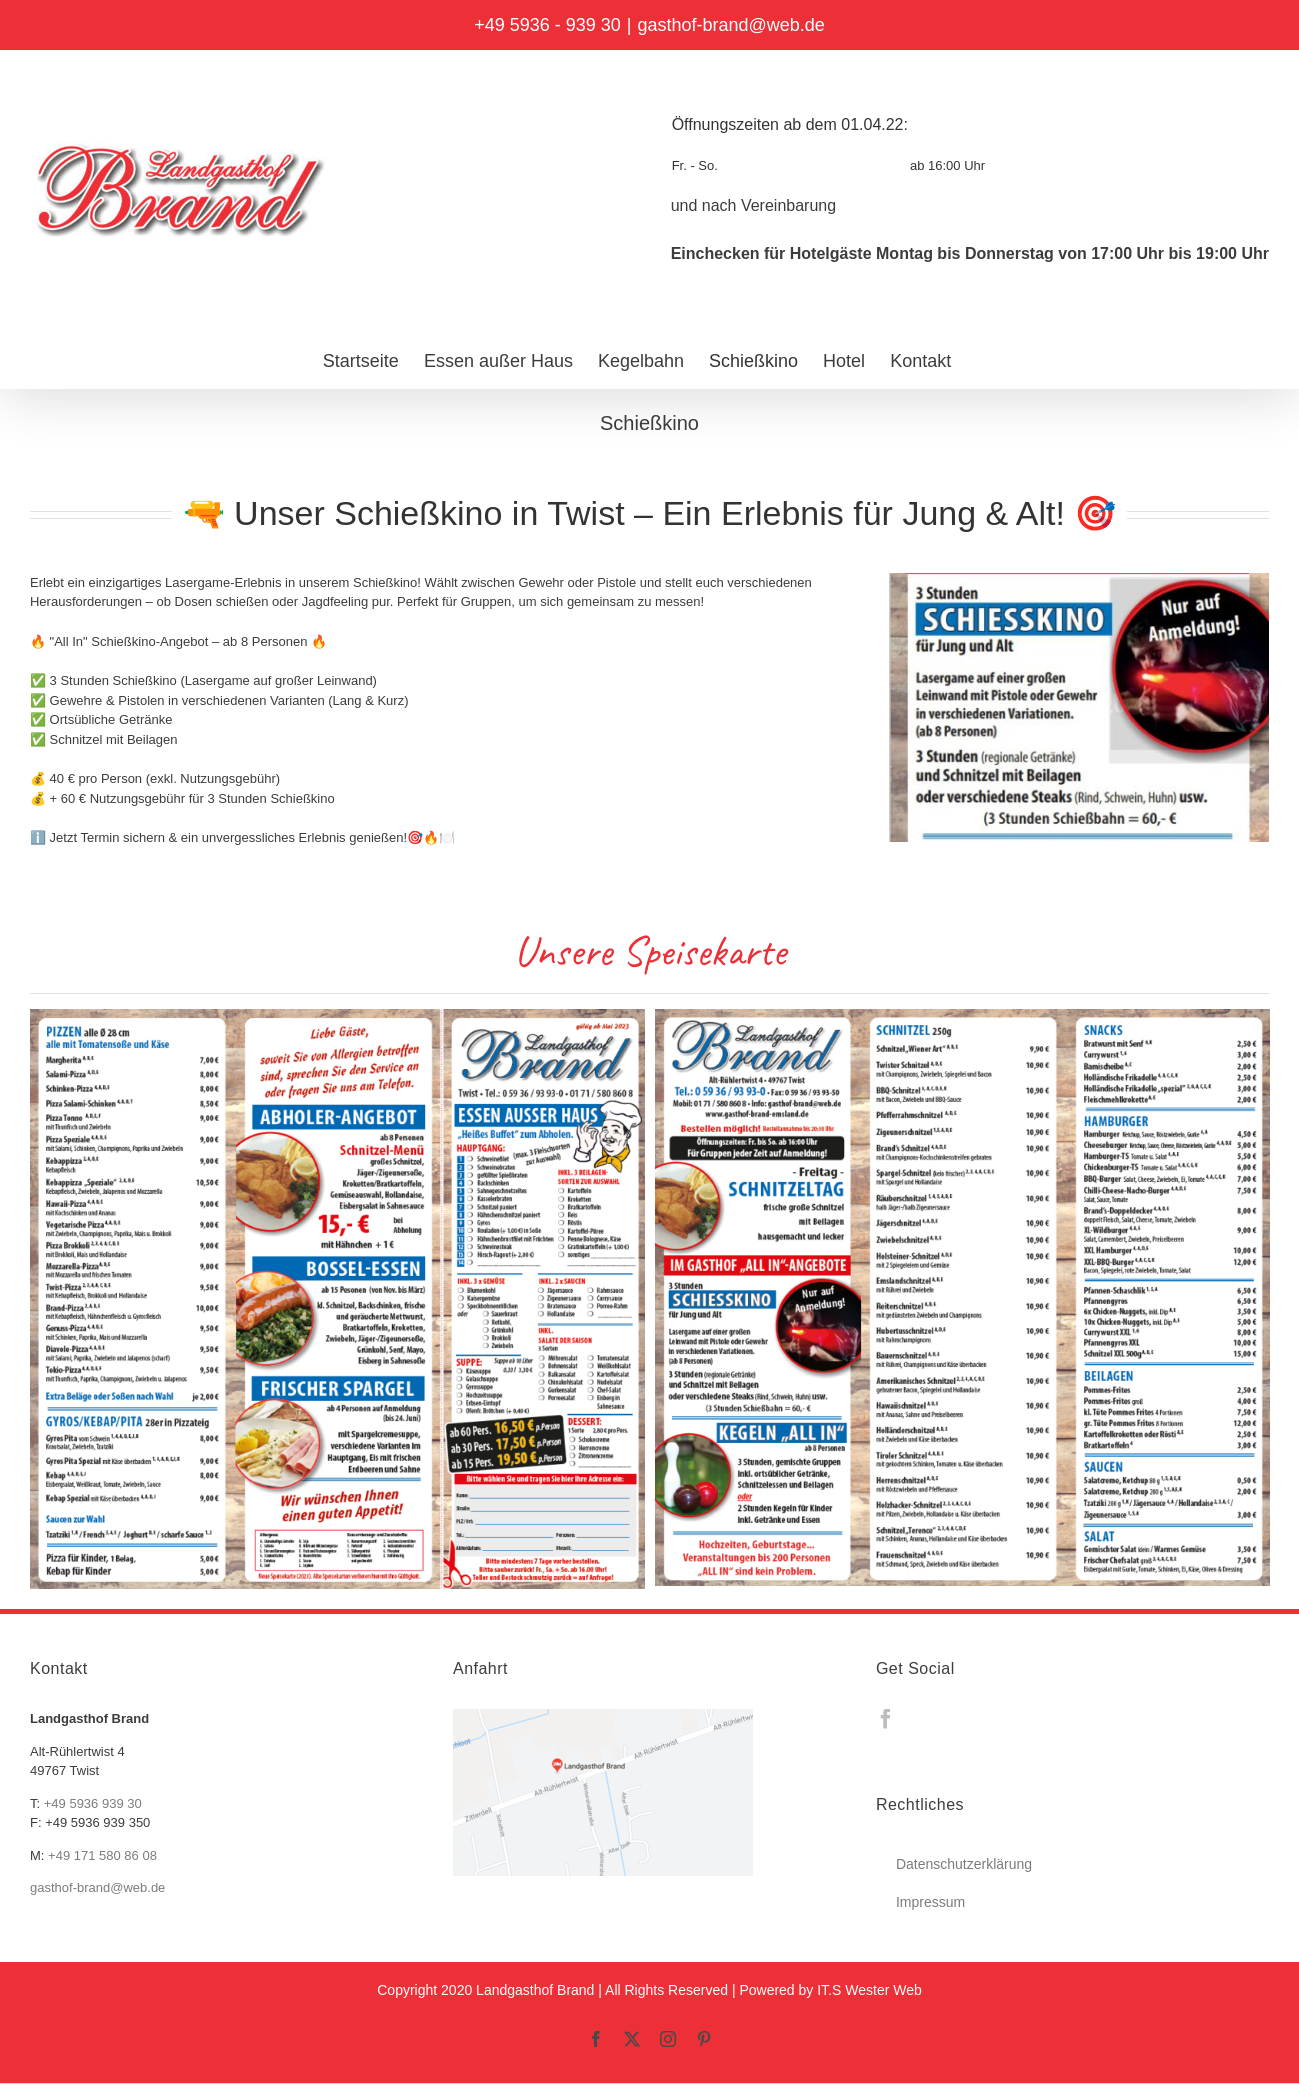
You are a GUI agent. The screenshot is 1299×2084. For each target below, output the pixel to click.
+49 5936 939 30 (93, 1803)
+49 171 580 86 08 (102, 1855)
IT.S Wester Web (869, 1990)
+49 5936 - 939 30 (547, 25)
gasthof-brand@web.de (730, 25)
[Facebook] (886, 1719)
